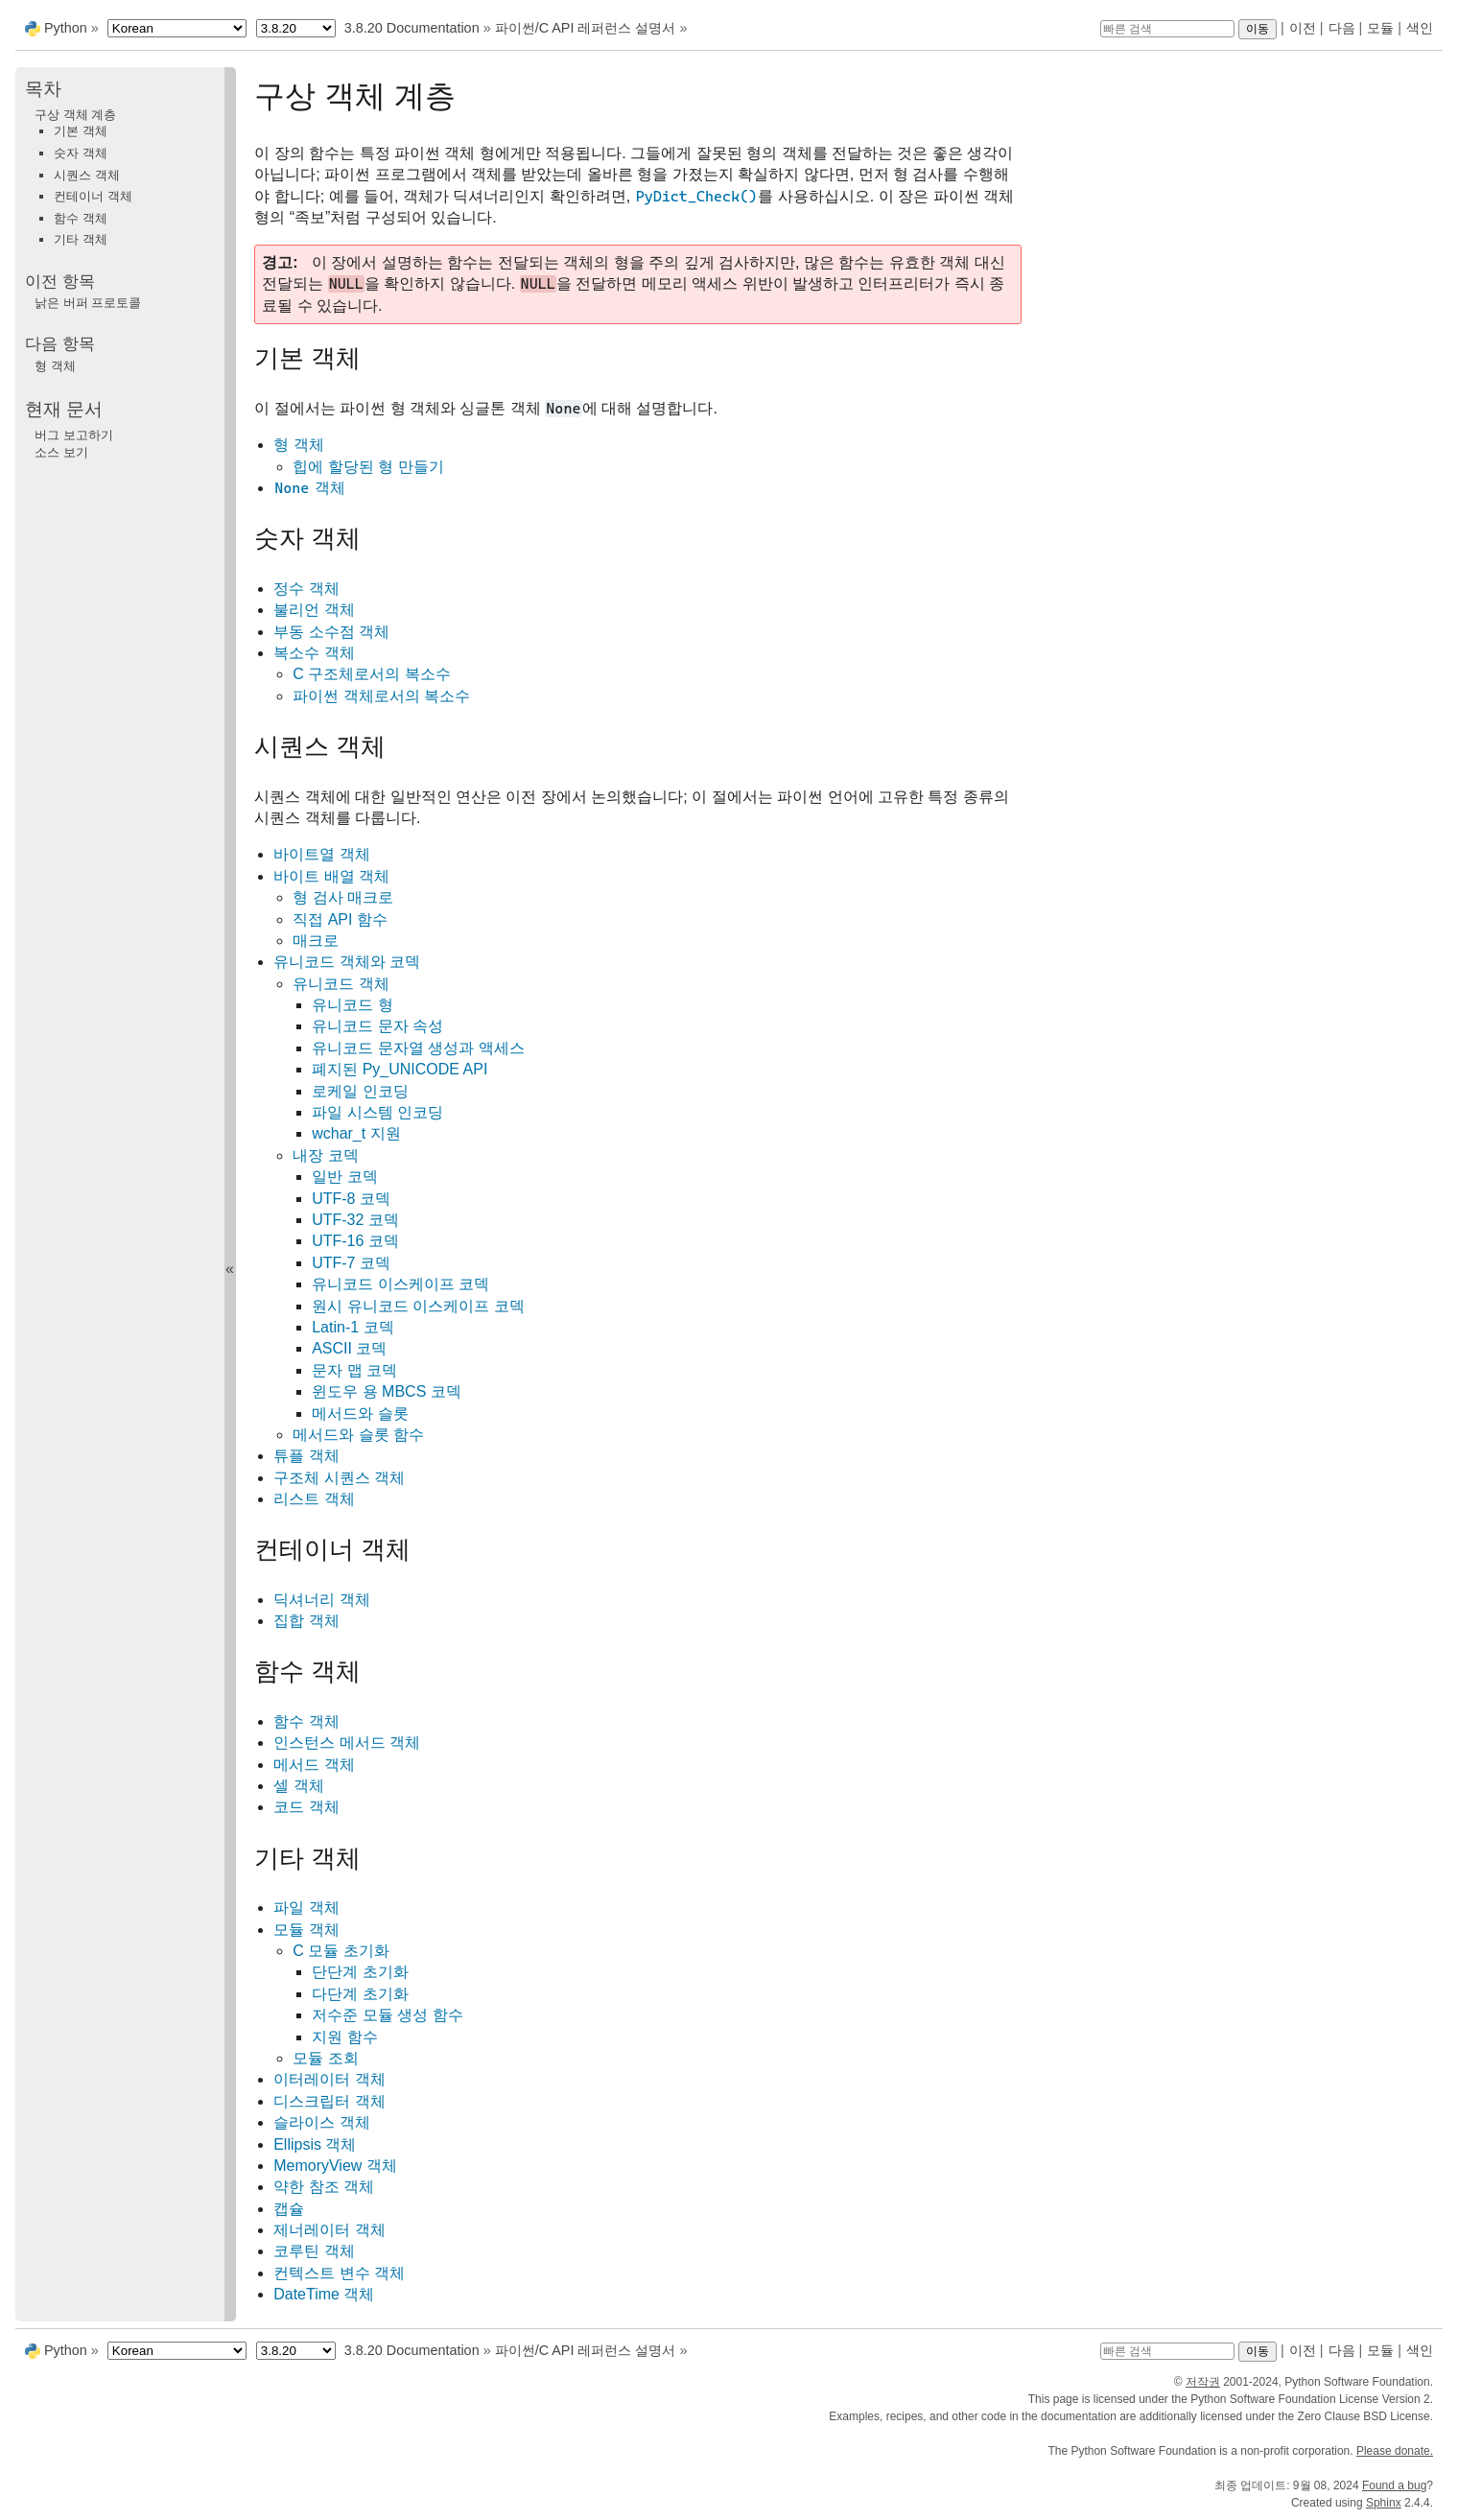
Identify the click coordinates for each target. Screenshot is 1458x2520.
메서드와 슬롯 (360, 1413)
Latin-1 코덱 (352, 1327)
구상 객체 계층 (75, 114)
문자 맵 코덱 (354, 1370)
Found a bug (1394, 2485)
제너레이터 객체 (329, 2230)
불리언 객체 (313, 609)
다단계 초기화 (360, 1994)
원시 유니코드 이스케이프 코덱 (418, 1306)
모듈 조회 (325, 2058)
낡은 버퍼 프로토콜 (88, 302)
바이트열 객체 (321, 854)
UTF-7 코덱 (351, 1263)
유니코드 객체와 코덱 (346, 962)
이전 (1302, 27)
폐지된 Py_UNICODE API (399, 1069)
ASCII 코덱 (349, 1348)
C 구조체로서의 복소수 (371, 674)
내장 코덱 (325, 1155)
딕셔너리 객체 (321, 1599)
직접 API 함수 (340, 919)
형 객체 (298, 444)
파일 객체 (306, 1907)
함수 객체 (306, 1721)
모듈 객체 (306, 1929)
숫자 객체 (80, 153)
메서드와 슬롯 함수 (358, 1434)
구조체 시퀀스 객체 (339, 1478)
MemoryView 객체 (335, 2165)
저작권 (1203, 2382)
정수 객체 (306, 588)
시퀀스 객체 (87, 175)
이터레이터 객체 (329, 2079)
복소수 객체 (313, 653)
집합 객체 (306, 1621)
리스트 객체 (313, 1499)
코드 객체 (306, 1807)
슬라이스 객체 (321, 2122)
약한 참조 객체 (323, 2187)
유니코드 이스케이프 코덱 (400, 1284)
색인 (1419, 27)
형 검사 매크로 (343, 897)
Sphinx (1383, 2502)
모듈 (1380, 27)
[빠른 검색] (1167, 28)
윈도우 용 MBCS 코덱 (386, 1391)
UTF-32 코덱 (355, 1220)
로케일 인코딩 (360, 1091)
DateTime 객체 (323, 2294)
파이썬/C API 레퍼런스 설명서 (585, 27)
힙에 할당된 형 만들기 (368, 467)
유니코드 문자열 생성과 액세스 (418, 1048)
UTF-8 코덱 (351, 1198)
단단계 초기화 (360, 1972)
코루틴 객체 (313, 2251)
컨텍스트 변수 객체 (339, 2273)
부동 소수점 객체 (331, 632)
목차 (43, 89)
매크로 (316, 940)
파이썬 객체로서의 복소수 (381, 696)
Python (65, 27)
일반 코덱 (344, 1176)
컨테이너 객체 (93, 196)
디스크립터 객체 (329, 2101)
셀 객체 (298, 1786)
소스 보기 (61, 452)
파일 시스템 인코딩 (377, 1112)
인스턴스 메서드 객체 (346, 1742)
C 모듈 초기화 (340, 1951)
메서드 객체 (313, 1764)
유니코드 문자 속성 (377, 1026)
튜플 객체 (306, 1456)
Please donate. (1394, 2451)
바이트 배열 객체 (331, 876)
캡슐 (288, 2209)
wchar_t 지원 (356, 1133)
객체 (309, 488)
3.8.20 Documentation (412, 27)
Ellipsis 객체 (314, 2144)
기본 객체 (80, 131)
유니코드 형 (352, 1005)
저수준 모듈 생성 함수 (387, 2015)
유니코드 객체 (340, 984)
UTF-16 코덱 (355, 1241)
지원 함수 (344, 2037)
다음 (1342, 27)
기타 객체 (80, 239)
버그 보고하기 (74, 435)
